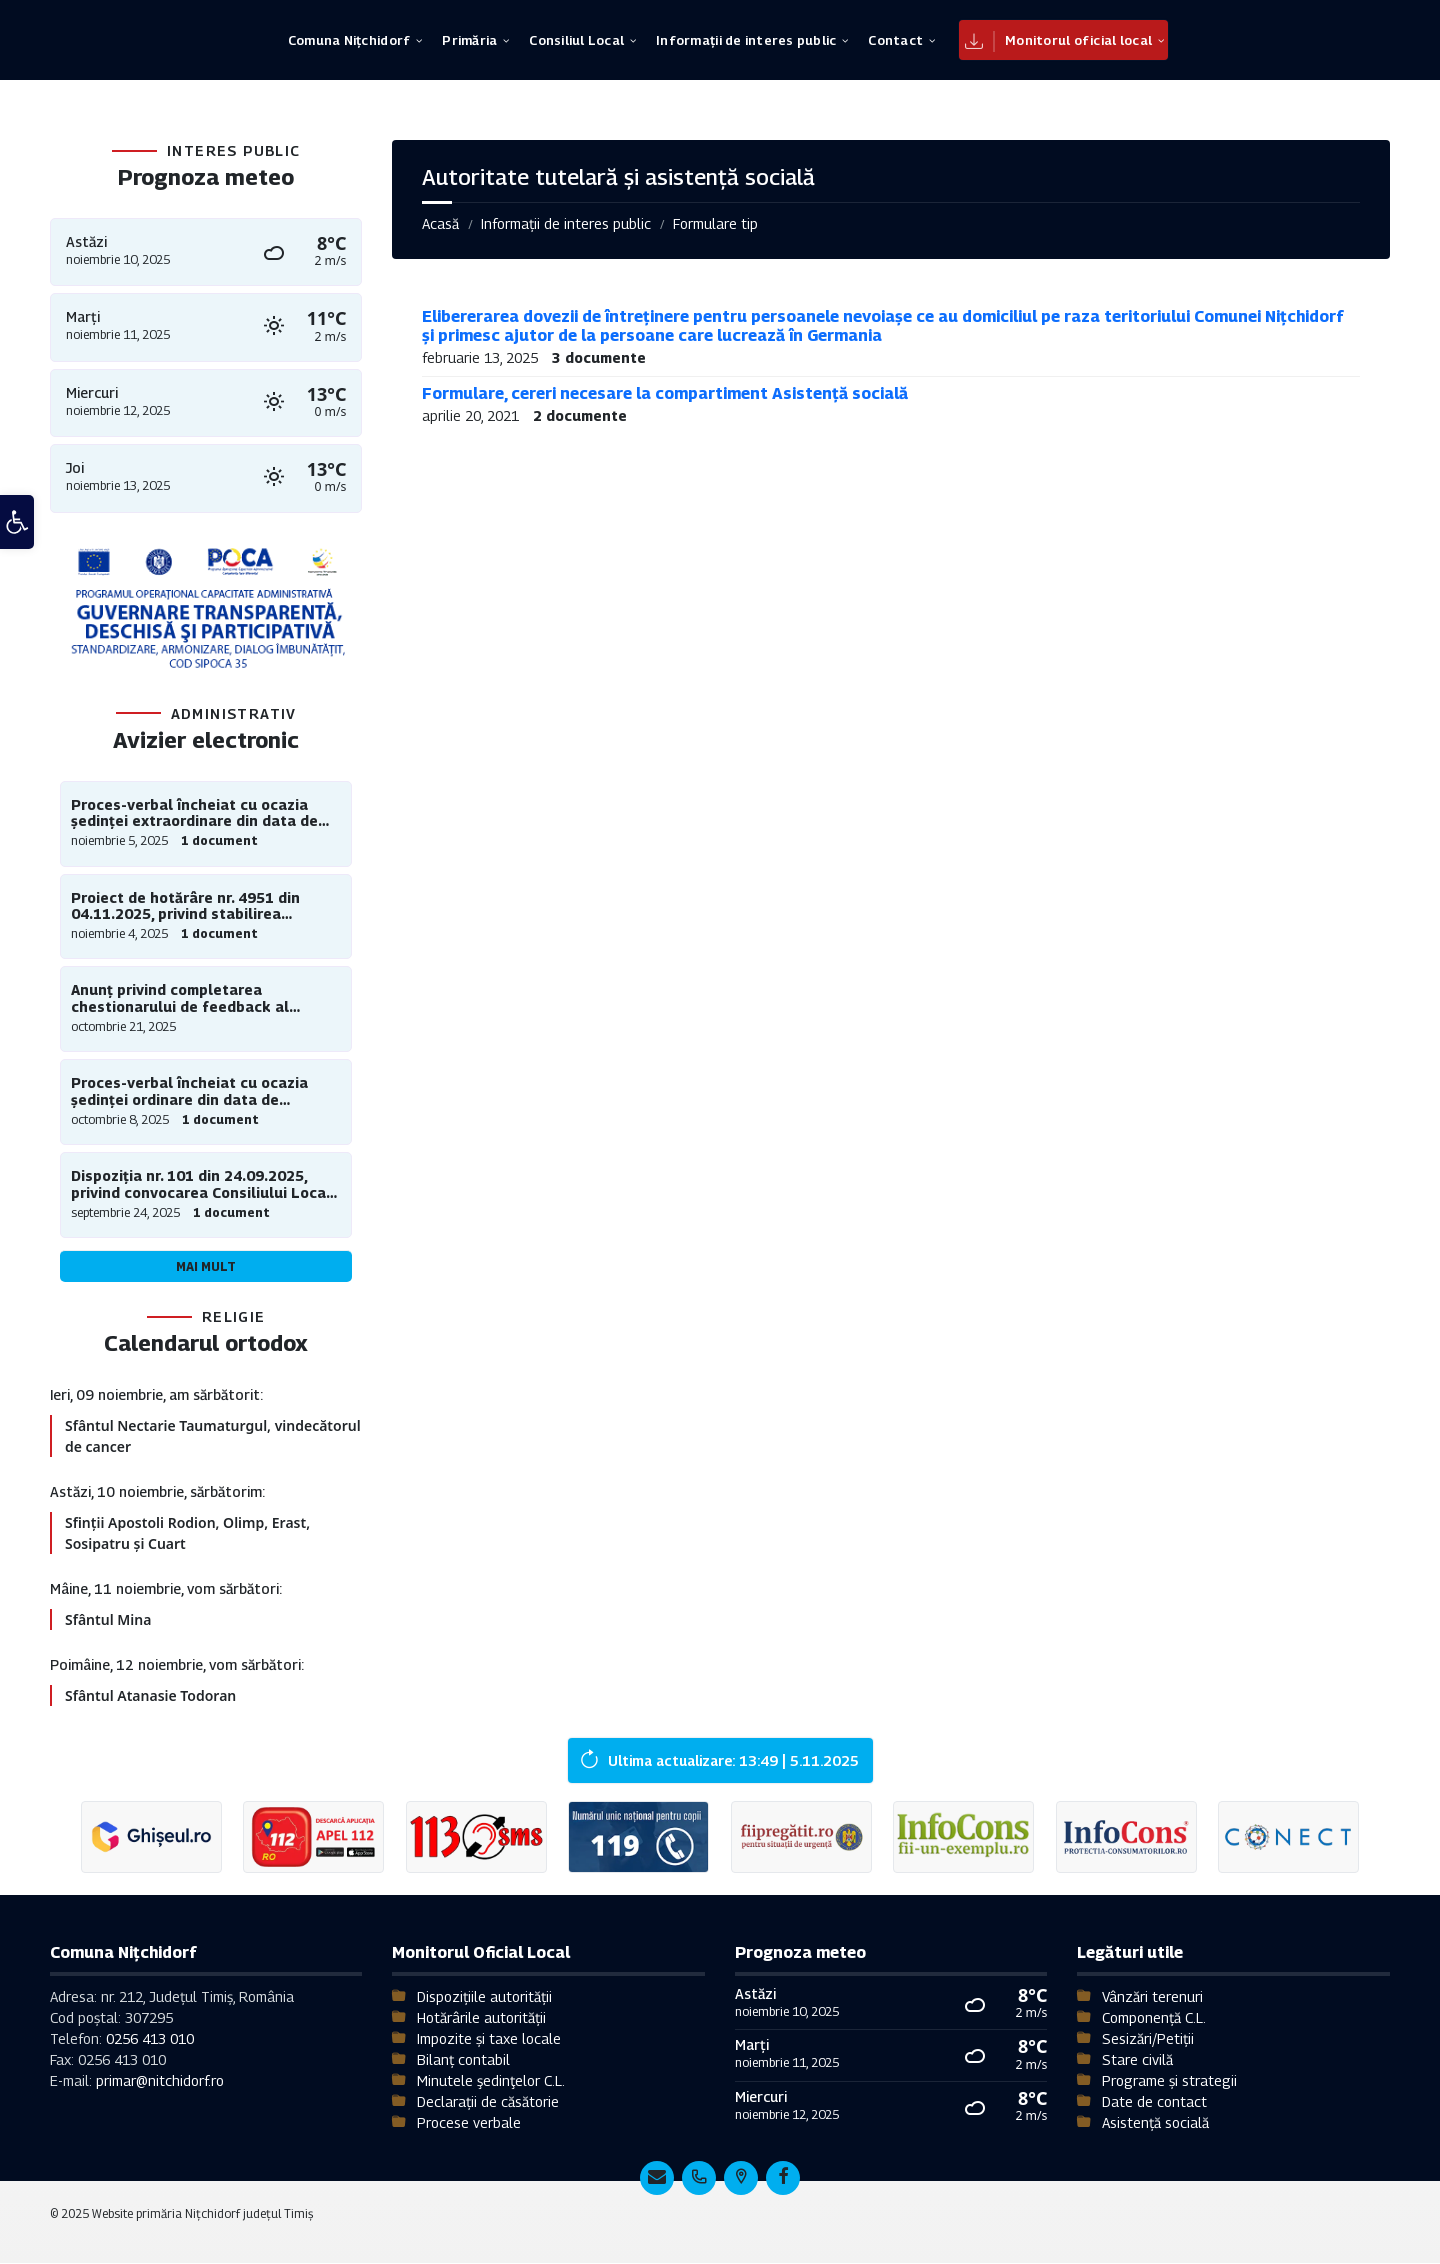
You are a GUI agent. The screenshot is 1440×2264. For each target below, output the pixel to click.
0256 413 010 (150, 2039)
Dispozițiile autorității (484, 1997)
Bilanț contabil (463, 2060)
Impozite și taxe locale (489, 2039)
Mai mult (206, 1266)
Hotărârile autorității (481, 2018)
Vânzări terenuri (1152, 1997)
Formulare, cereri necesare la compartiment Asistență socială (665, 393)
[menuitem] (349, 40)
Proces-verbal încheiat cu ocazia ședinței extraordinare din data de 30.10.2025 (194, 814)
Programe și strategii (1169, 2081)
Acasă (440, 223)
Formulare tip (715, 223)
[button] (17, 531)
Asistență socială (1155, 2123)
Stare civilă (1137, 2060)
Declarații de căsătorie (488, 2102)
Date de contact (1154, 2102)
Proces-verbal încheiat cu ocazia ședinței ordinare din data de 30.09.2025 (189, 1092)
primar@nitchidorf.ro (160, 2081)
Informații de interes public (566, 223)
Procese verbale (469, 2123)
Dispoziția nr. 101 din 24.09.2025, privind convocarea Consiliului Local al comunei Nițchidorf (201, 1185)
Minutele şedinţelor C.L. (491, 2081)
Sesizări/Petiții (1148, 2039)
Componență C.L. (1154, 2018)
